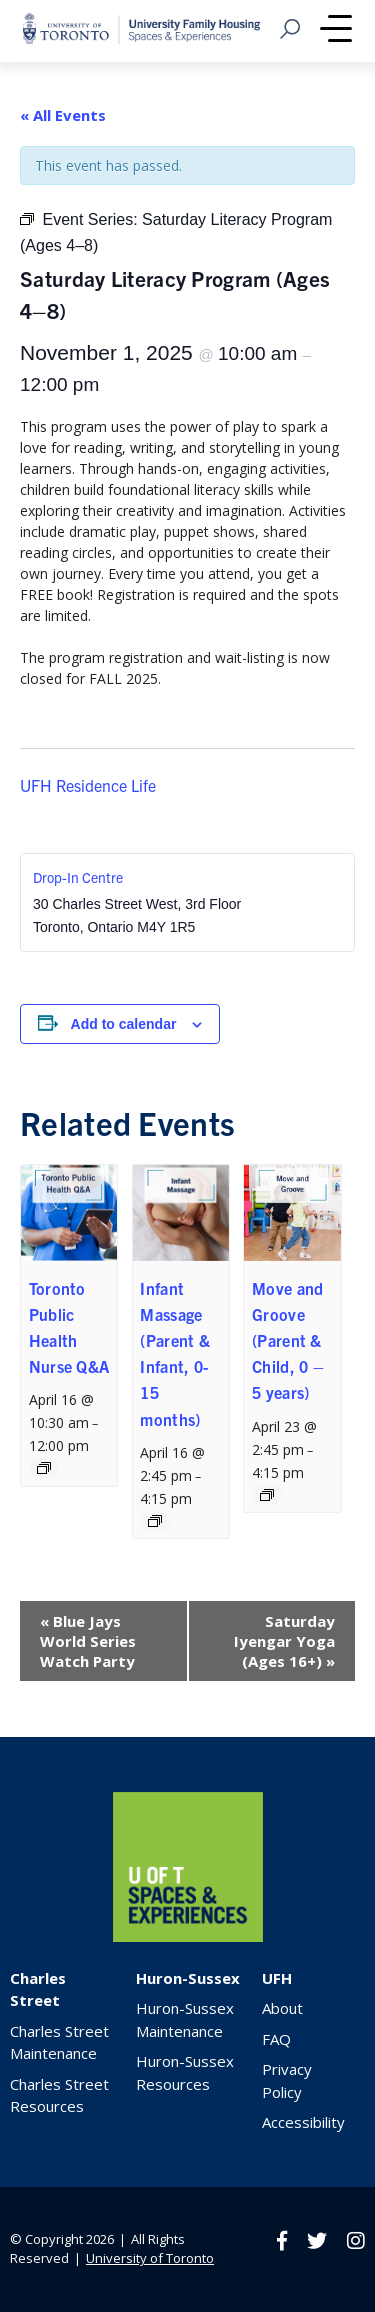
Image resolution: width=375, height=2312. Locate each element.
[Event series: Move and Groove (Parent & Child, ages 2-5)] (267, 1495)
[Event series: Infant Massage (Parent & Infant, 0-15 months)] (155, 1521)
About (282, 2008)
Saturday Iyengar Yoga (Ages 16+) (284, 1641)
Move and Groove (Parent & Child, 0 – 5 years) (288, 1340)
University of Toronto (150, 2258)
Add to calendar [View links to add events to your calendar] (124, 1024)
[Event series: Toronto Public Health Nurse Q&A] (44, 1468)
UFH (277, 1978)
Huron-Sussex (188, 1978)
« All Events (63, 115)
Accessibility (303, 2122)
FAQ (276, 2039)
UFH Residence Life (88, 785)
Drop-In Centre (78, 877)
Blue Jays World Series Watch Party (88, 1641)
